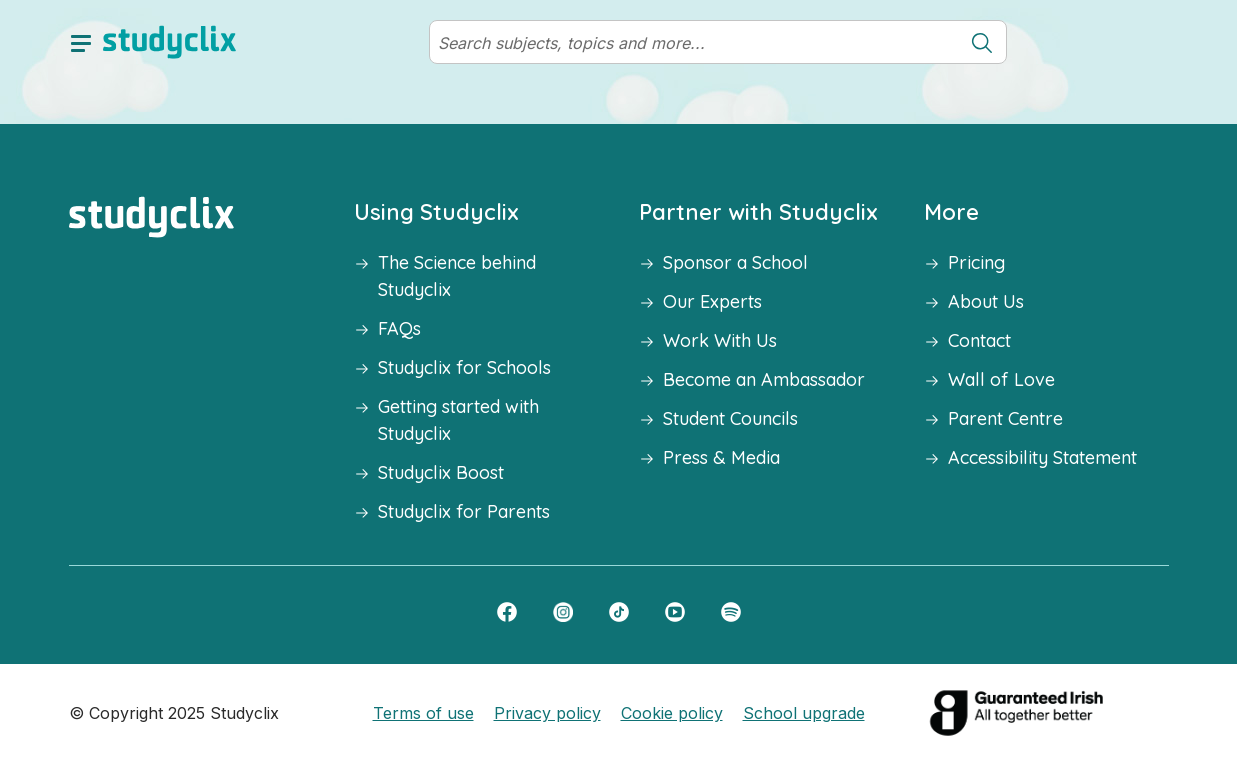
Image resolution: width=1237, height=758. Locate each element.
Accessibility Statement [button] (1042, 457)
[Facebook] (507, 611)
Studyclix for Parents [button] (464, 511)
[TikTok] (619, 611)
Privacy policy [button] (547, 713)
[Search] (694, 43)
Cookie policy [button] (672, 713)
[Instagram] (563, 611)
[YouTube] (675, 611)
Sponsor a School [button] (735, 262)
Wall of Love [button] (1001, 379)
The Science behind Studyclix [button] (457, 276)
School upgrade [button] (804, 713)
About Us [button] (986, 301)
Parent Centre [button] (1005, 418)
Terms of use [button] (423, 713)
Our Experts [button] (712, 301)
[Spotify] (731, 611)
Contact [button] (979, 340)
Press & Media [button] (721, 457)
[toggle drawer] (81, 42)
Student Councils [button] (730, 418)
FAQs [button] (399, 328)
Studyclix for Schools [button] (464, 367)
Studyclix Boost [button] (441, 472)
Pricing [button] (976, 262)
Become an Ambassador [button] (764, 379)
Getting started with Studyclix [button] (458, 420)
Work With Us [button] (720, 340)
